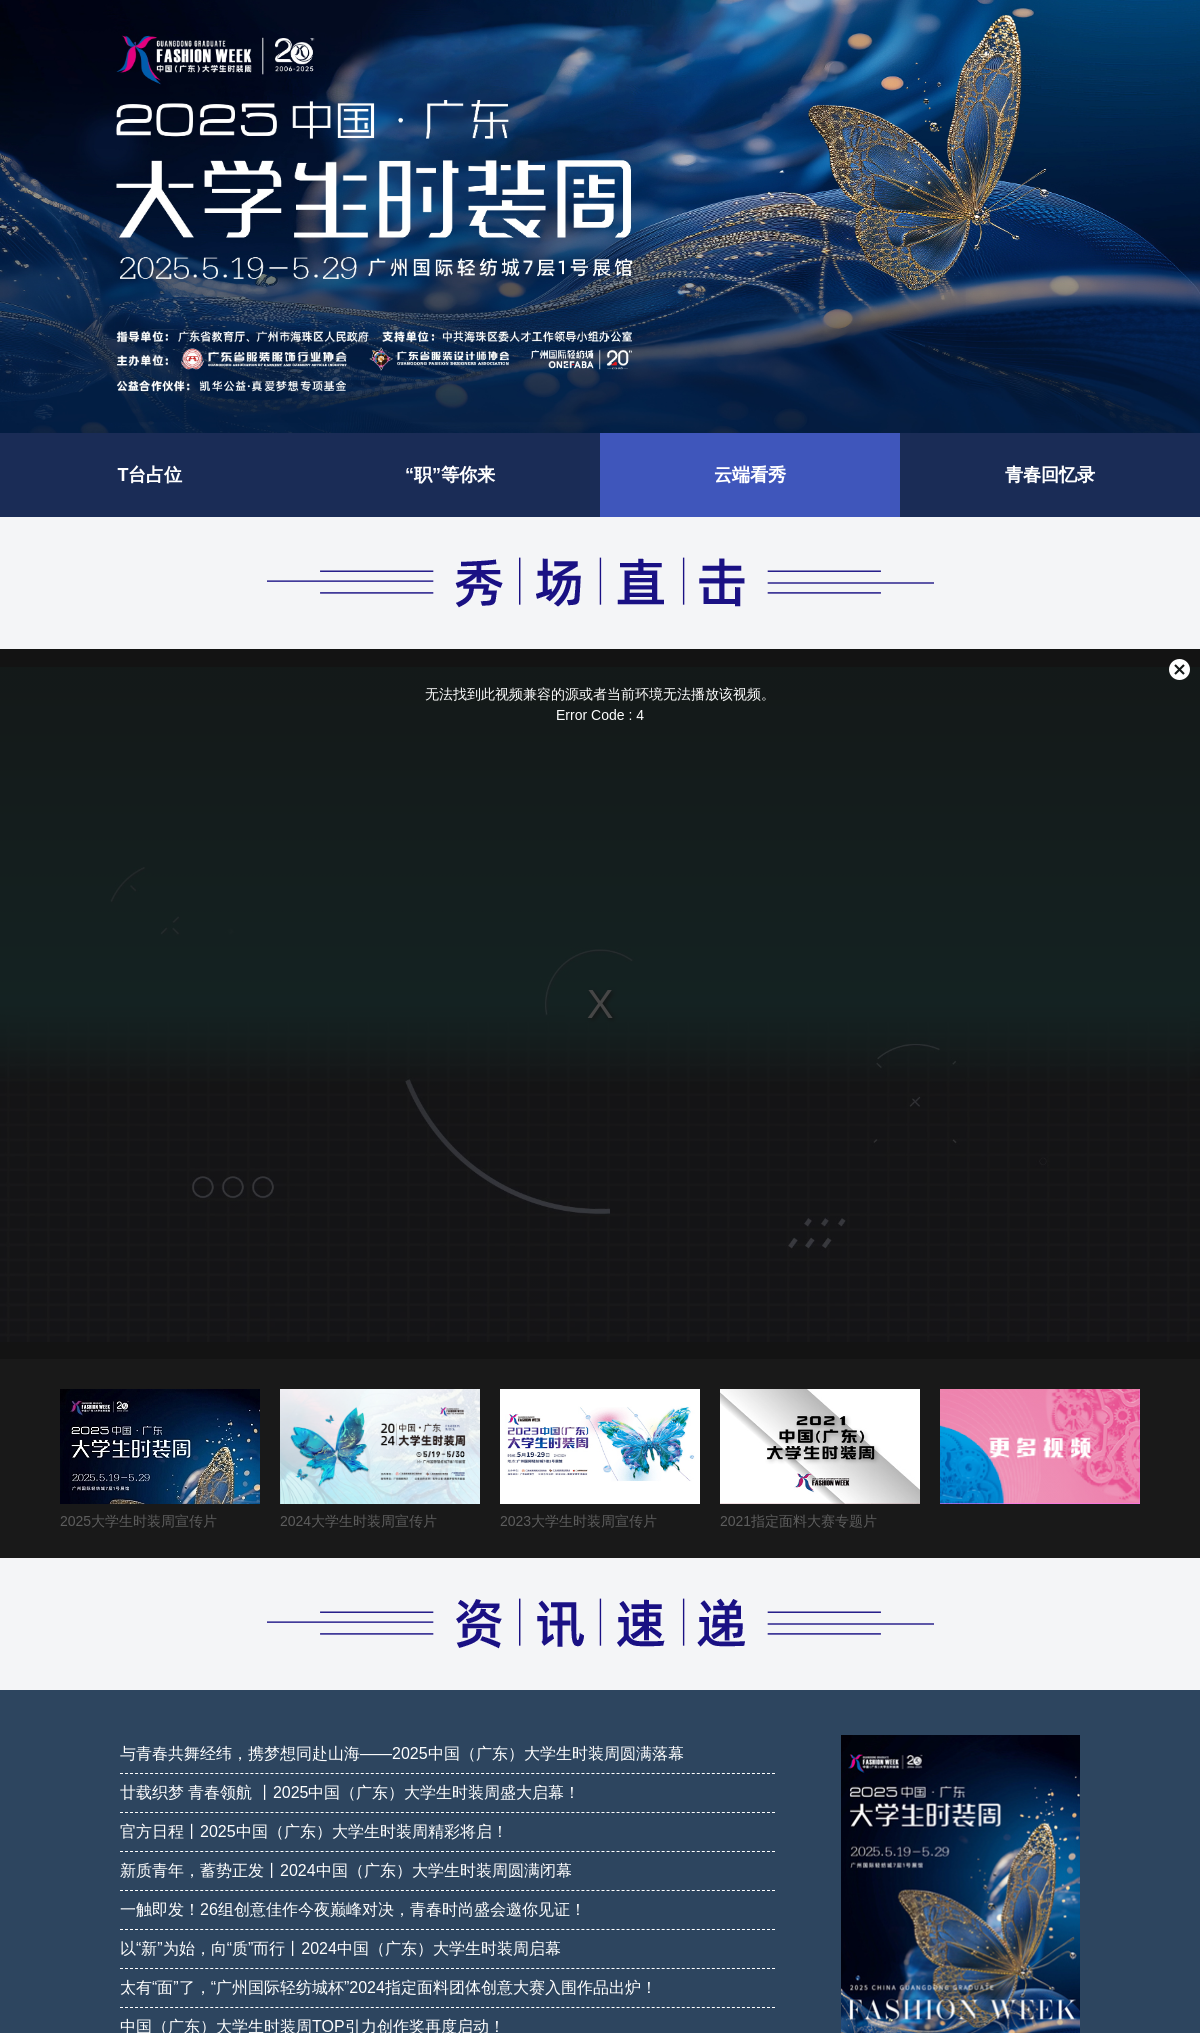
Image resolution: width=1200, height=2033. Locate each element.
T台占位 (150, 475)
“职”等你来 (450, 475)
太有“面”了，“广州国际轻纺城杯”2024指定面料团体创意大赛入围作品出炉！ (388, 1987)
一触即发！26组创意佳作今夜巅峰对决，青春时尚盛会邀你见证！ (353, 1909)
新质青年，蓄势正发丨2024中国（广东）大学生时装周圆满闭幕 (346, 1870)
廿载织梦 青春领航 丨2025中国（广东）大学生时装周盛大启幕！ (350, 1792)
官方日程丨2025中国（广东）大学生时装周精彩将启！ (314, 1831)
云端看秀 (750, 475)
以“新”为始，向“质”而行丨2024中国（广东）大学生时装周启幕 (340, 1948)
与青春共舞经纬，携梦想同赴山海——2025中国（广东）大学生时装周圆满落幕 (402, 1753)
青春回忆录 (1050, 475)
